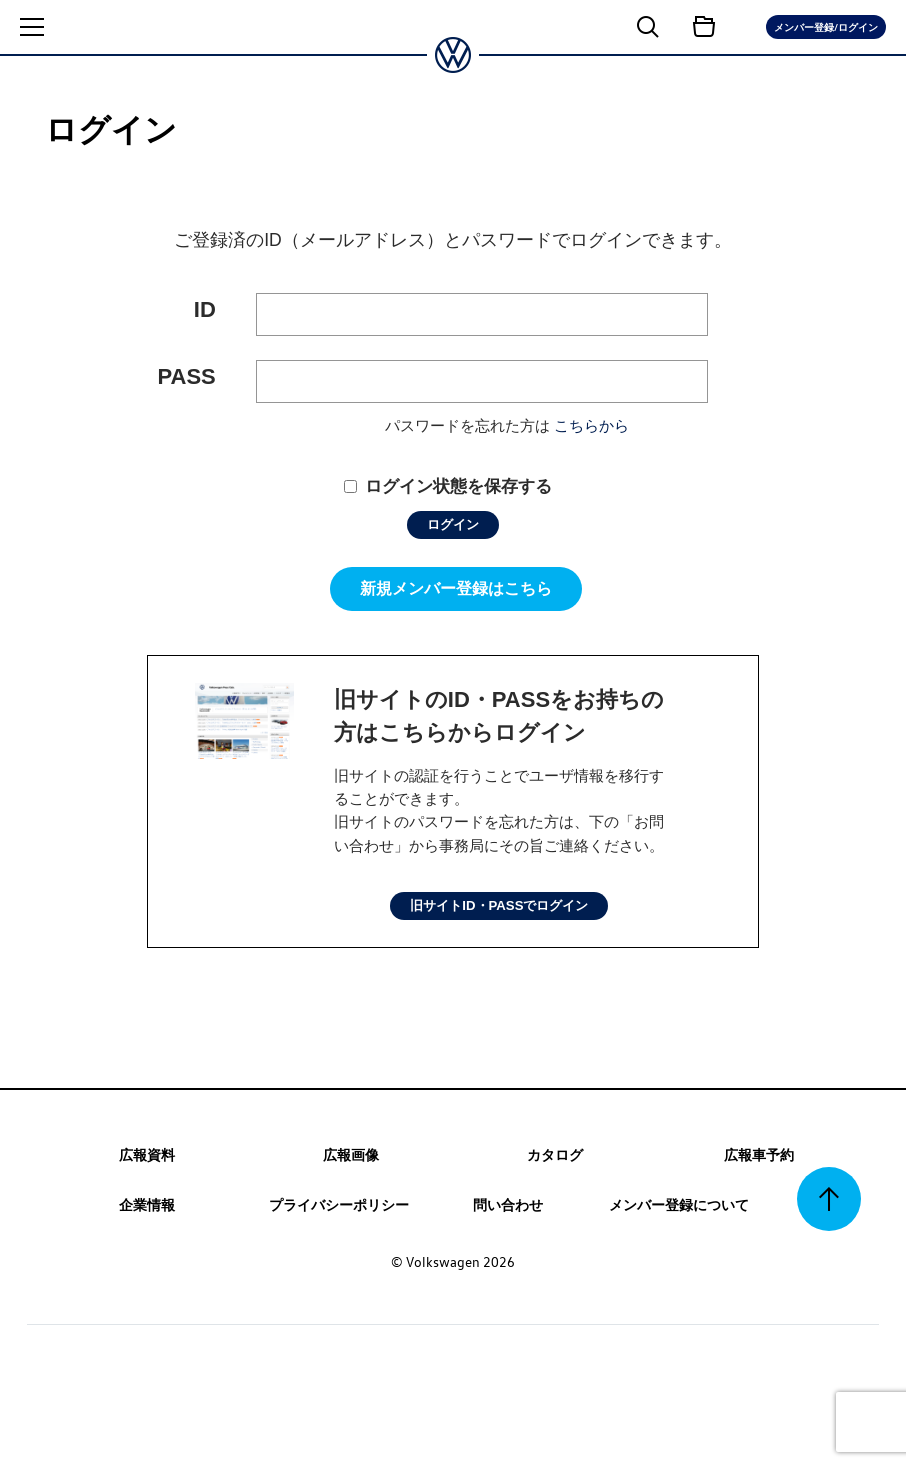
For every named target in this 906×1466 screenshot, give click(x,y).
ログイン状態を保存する (458, 486)
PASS (187, 376)
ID (205, 309)
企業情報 (147, 1204)
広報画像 (351, 1154)
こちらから (591, 425)
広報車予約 (759, 1154)
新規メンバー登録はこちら (456, 588)
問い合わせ (508, 1204)
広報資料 (147, 1154)
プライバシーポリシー (339, 1204)
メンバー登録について (679, 1204)
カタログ (555, 1154)
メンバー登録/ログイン (826, 26)
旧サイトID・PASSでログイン (499, 905)
